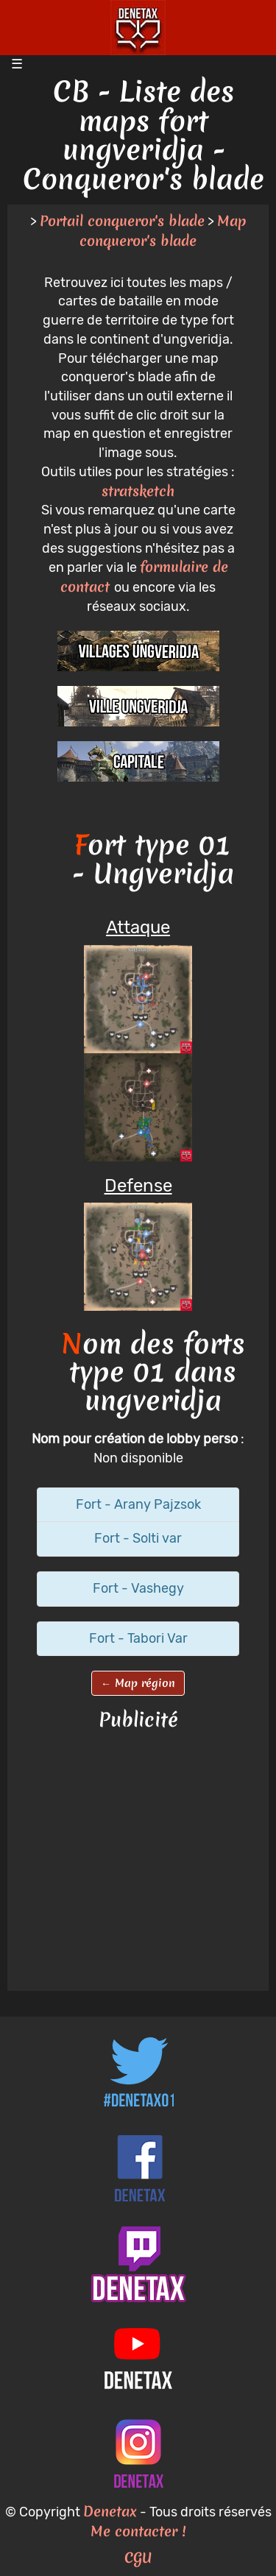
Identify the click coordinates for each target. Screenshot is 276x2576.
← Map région (138, 1683)
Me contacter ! (138, 2531)
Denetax (110, 2511)
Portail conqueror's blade (122, 220)
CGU (138, 2557)
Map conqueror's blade (163, 230)
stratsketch (138, 490)
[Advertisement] (138, 1862)
